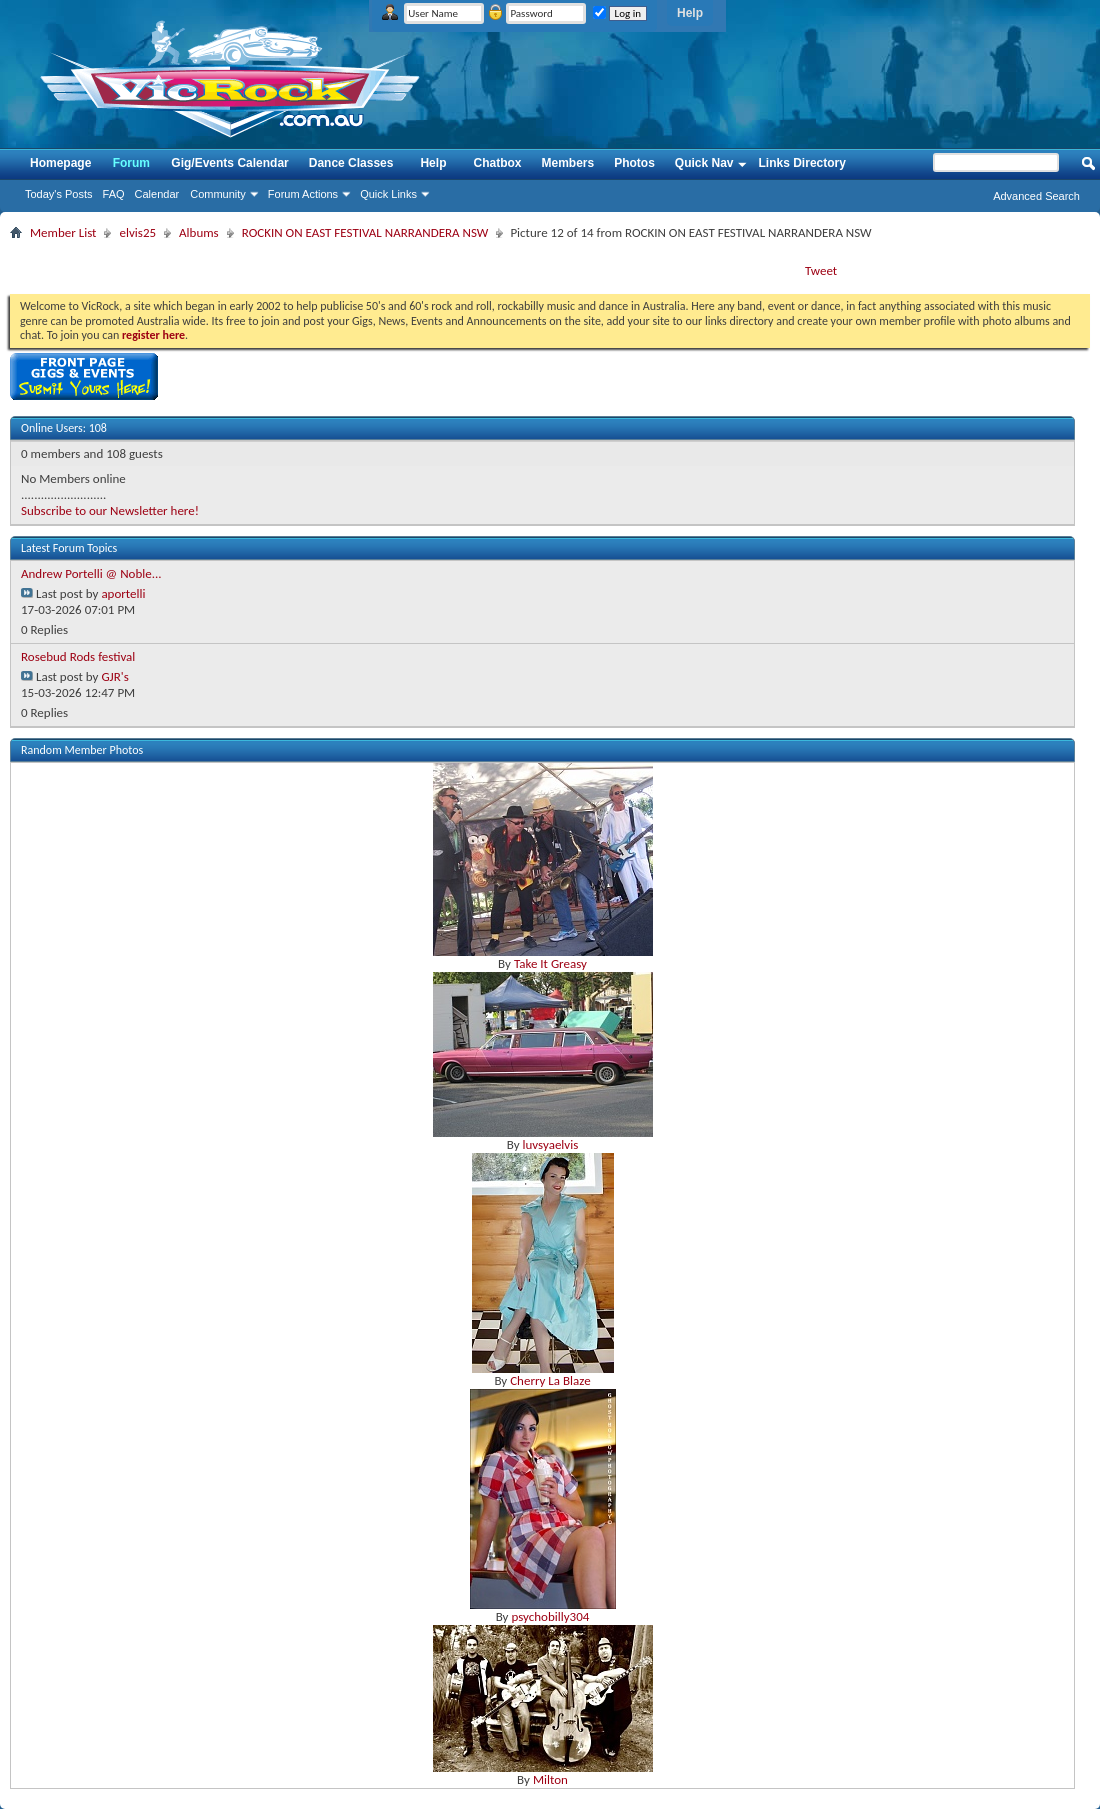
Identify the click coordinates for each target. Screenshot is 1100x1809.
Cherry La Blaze (550, 1380)
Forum (131, 163)
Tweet (821, 270)
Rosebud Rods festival (78, 656)
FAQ (114, 194)
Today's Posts (59, 194)
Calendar (157, 194)
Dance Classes (351, 163)
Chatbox (497, 163)
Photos (634, 163)
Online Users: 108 (64, 428)
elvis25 (137, 232)
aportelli (123, 593)
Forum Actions (303, 194)
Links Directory (802, 163)
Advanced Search (1036, 196)
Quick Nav (704, 163)
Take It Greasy (550, 963)
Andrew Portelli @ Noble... (91, 573)
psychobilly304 (550, 1616)
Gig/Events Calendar (229, 163)
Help (690, 13)
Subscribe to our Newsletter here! (110, 510)
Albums (199, 232)
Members (567, 163)
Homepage (60, 163)
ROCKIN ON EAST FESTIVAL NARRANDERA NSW (365, 232)
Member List (63, 232)
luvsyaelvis (550, 1144)
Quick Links (388, 194)
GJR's (114, 676)
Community (218, 194)
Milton (550, 1779)
